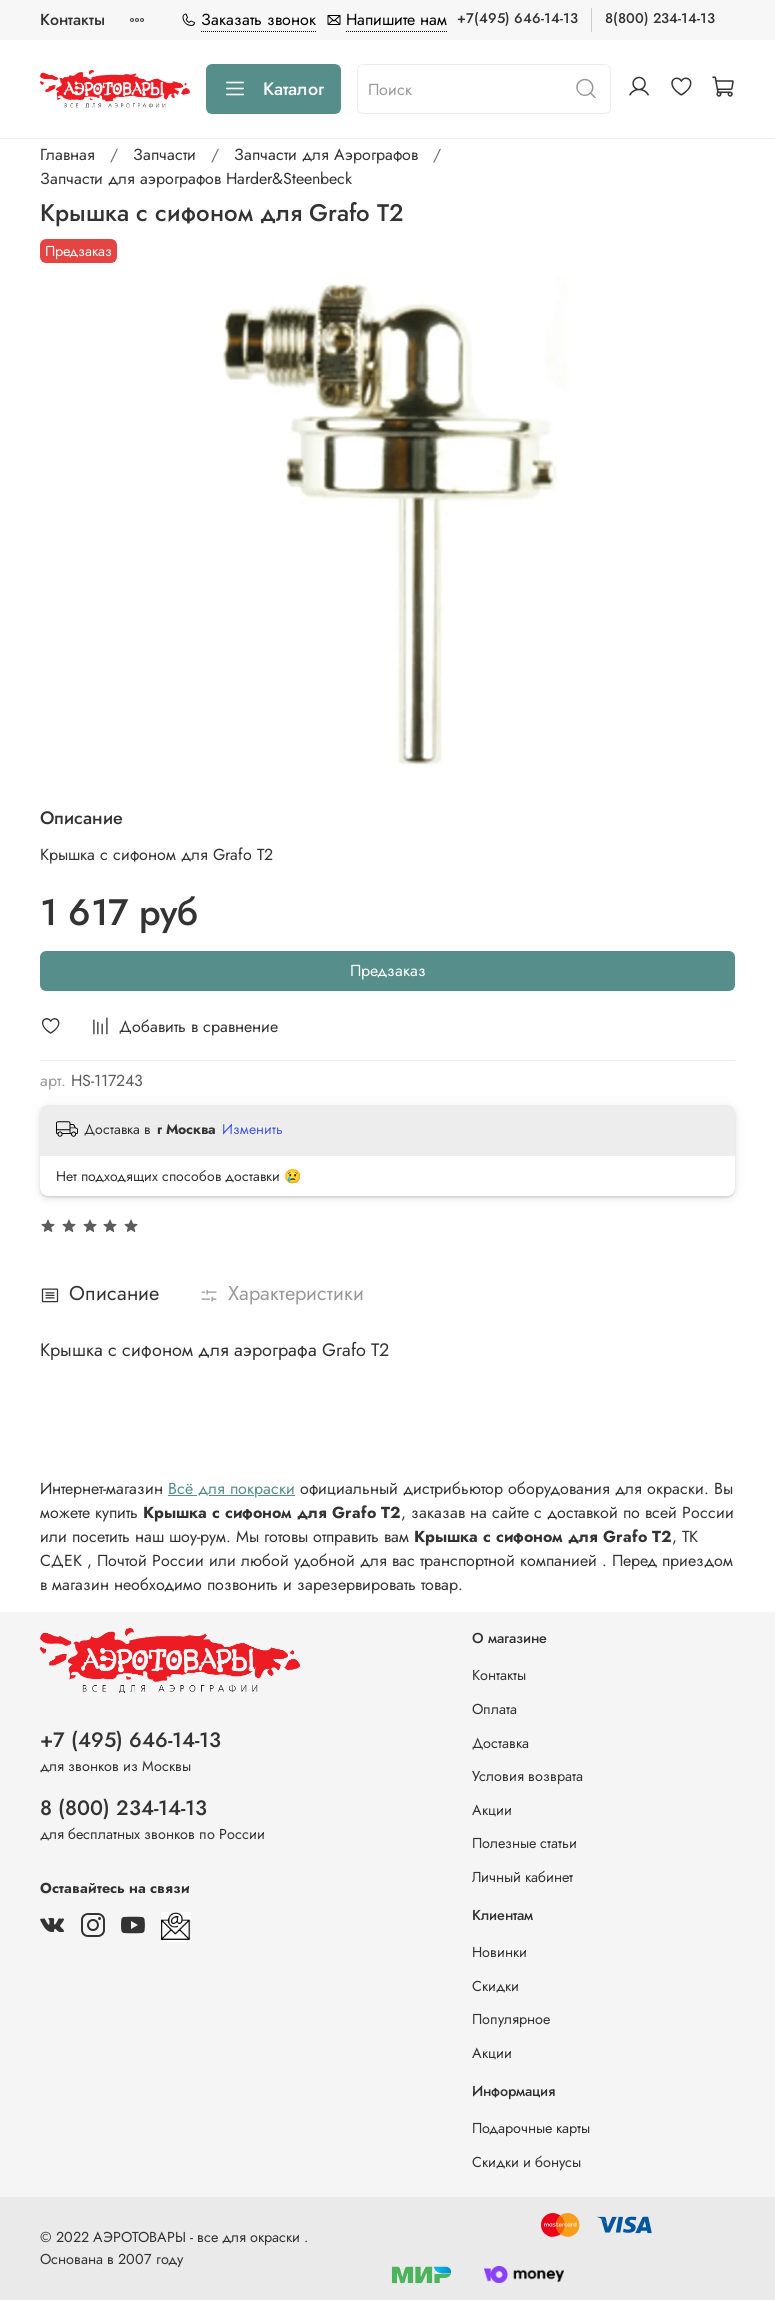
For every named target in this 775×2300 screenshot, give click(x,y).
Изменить (252, 1129)
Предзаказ (388, 970)
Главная (67, 154)
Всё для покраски (231, 1488)
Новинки (499, 1952)
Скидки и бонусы (526, 2162)
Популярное (511, 2019)
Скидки (495, 1986)
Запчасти (164, 154)
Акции (492, 1810)
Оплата (494, 1709)
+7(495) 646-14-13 (517, 18)
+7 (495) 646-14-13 (130, 1740)
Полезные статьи (524, 1843)
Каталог (273, 89)
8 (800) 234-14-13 (123, 1808)
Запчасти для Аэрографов (326, 154)
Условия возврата (527, 1776)
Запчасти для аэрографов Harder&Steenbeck (196, 178)
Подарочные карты (531, 2128)
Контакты (72, 19)
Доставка (500, 1743)
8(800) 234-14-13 (660, 18)
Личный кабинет (522, 1877)
